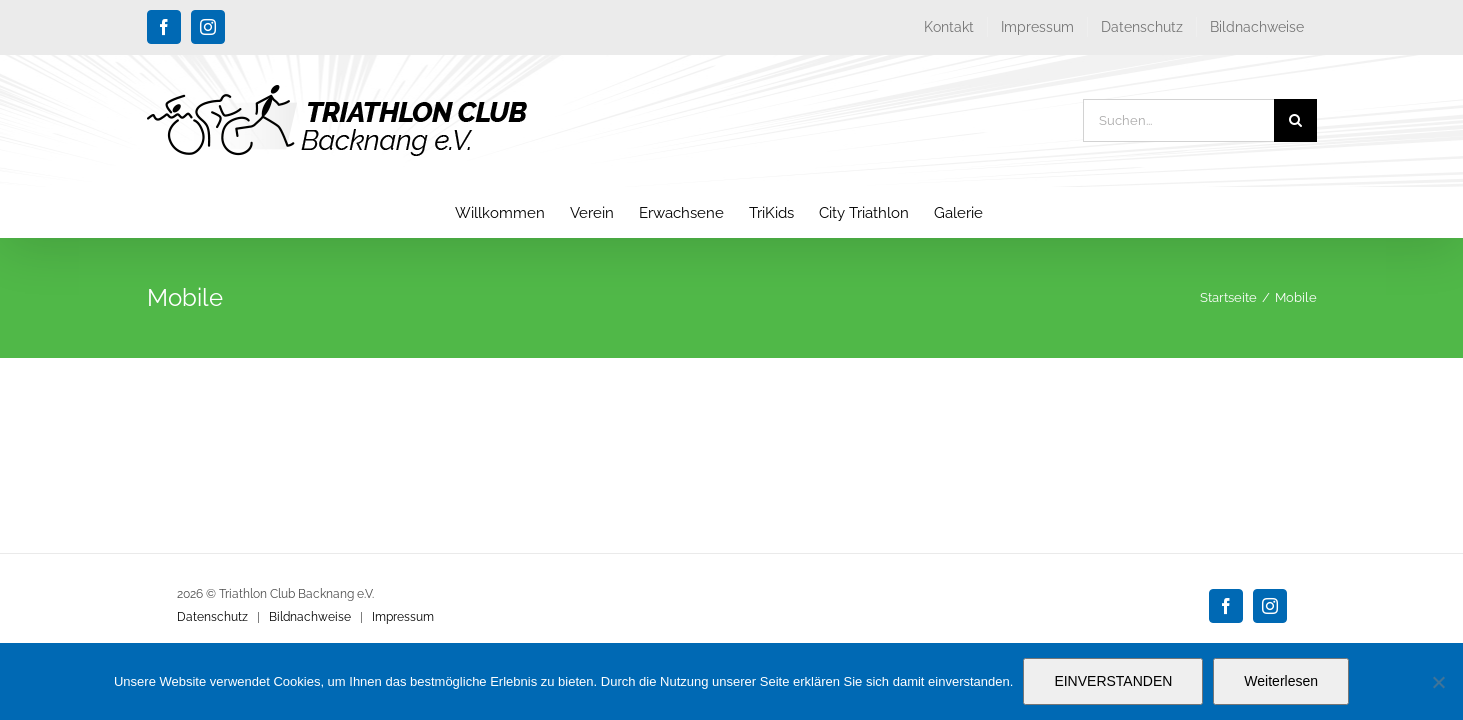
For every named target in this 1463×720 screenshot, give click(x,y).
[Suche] (1295, 120)
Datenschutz (212, 617)
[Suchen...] (1178, 120)
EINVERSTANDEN (1113, 681)
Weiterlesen (1281, 681)
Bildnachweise (310, 617)
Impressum (403, 617)
